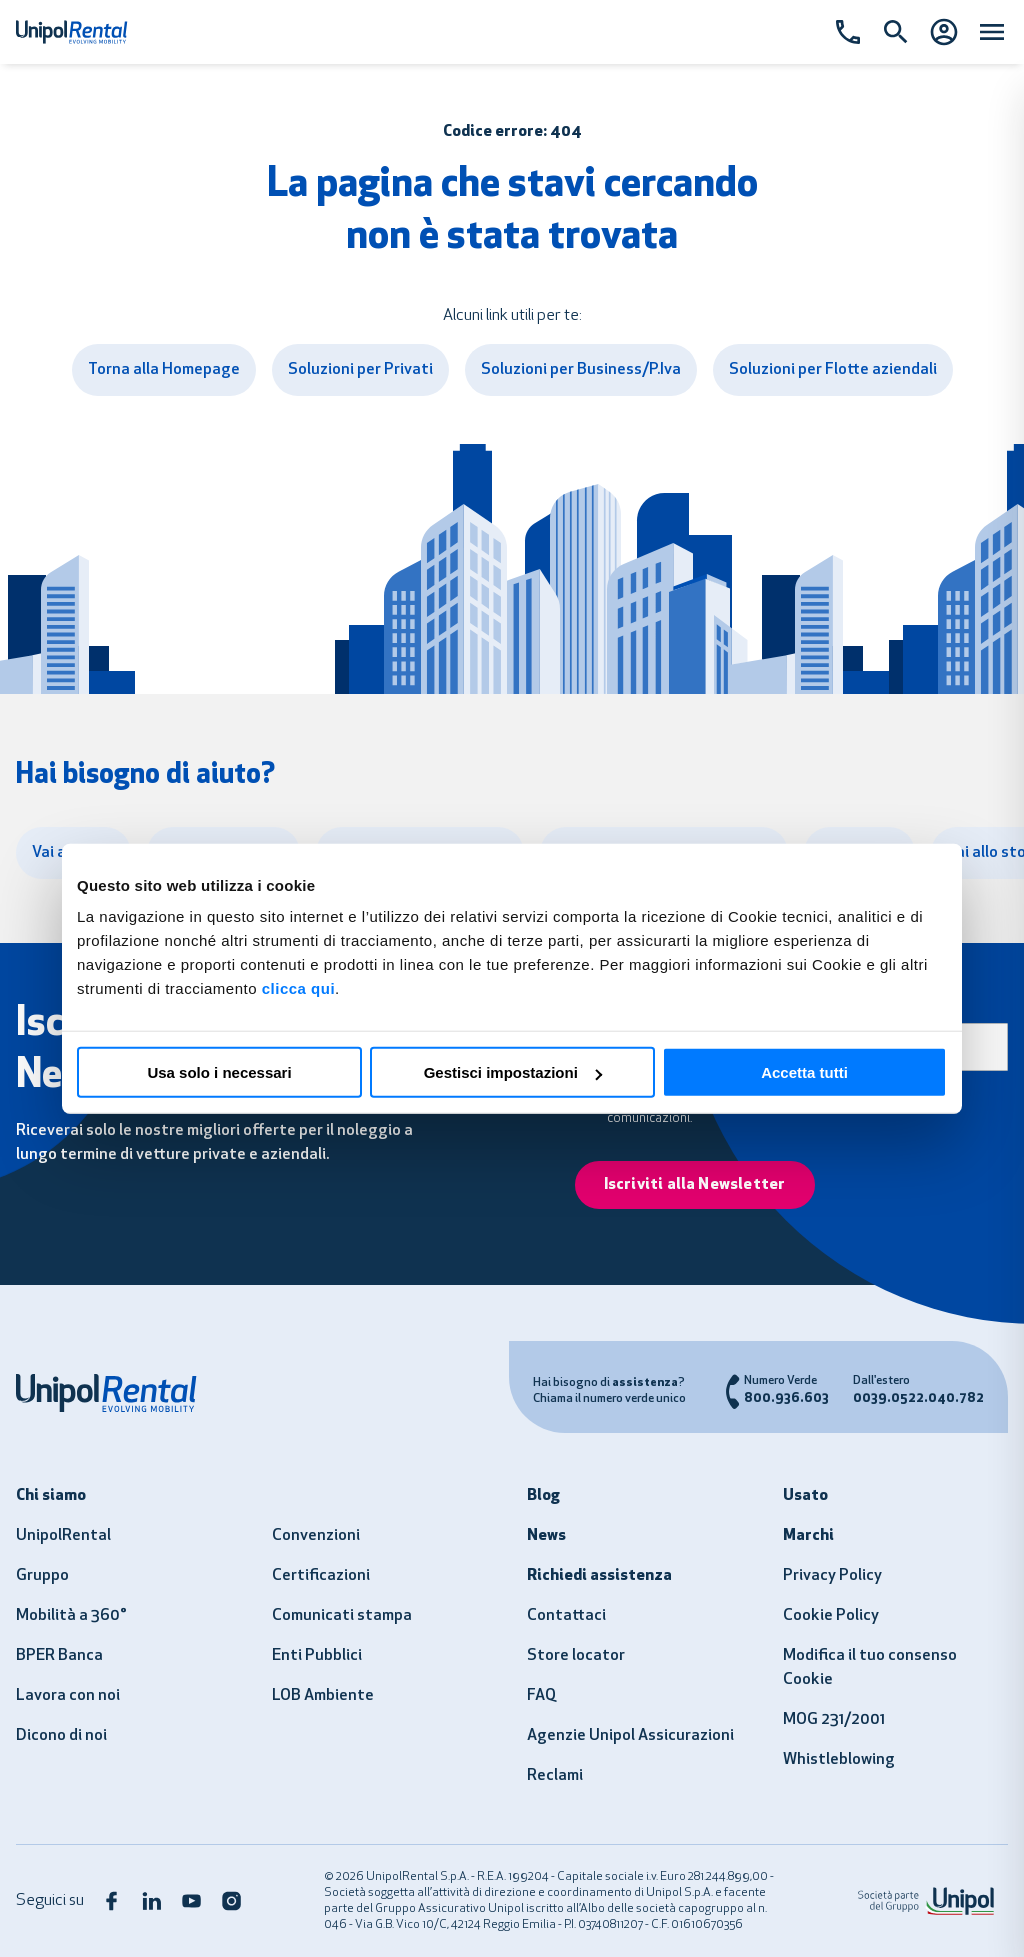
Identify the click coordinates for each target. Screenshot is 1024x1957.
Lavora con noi (68, 1696)
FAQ (541, 1696)
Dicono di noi (61, 1736)
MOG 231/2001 (834, 1720)
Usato (805, 1496)
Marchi (808, 1536)
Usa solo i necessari (219, 1072)
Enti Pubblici (317, 1656)
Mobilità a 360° (71, 1616)
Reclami (555, 1776)
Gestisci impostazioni (513, 1072)
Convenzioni (316, 1536)
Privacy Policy (832, 1576)
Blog (543, 1496)
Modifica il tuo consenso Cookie (870, 1668)
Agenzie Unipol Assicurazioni (630, 1736)
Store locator (576, 1656)
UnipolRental (63, 1536)
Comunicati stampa (342, 1616)
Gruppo (42, 1576)
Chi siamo (51, 1496)
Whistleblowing (839, 1760)
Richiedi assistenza (599, 1576)
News (546, 1536)
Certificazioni (321, 1576)
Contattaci (566, 1616)
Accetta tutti (804, 1072)
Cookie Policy (831, 1616)
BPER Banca (59, 1656)
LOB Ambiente (323, 1696)
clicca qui (298, 988)
